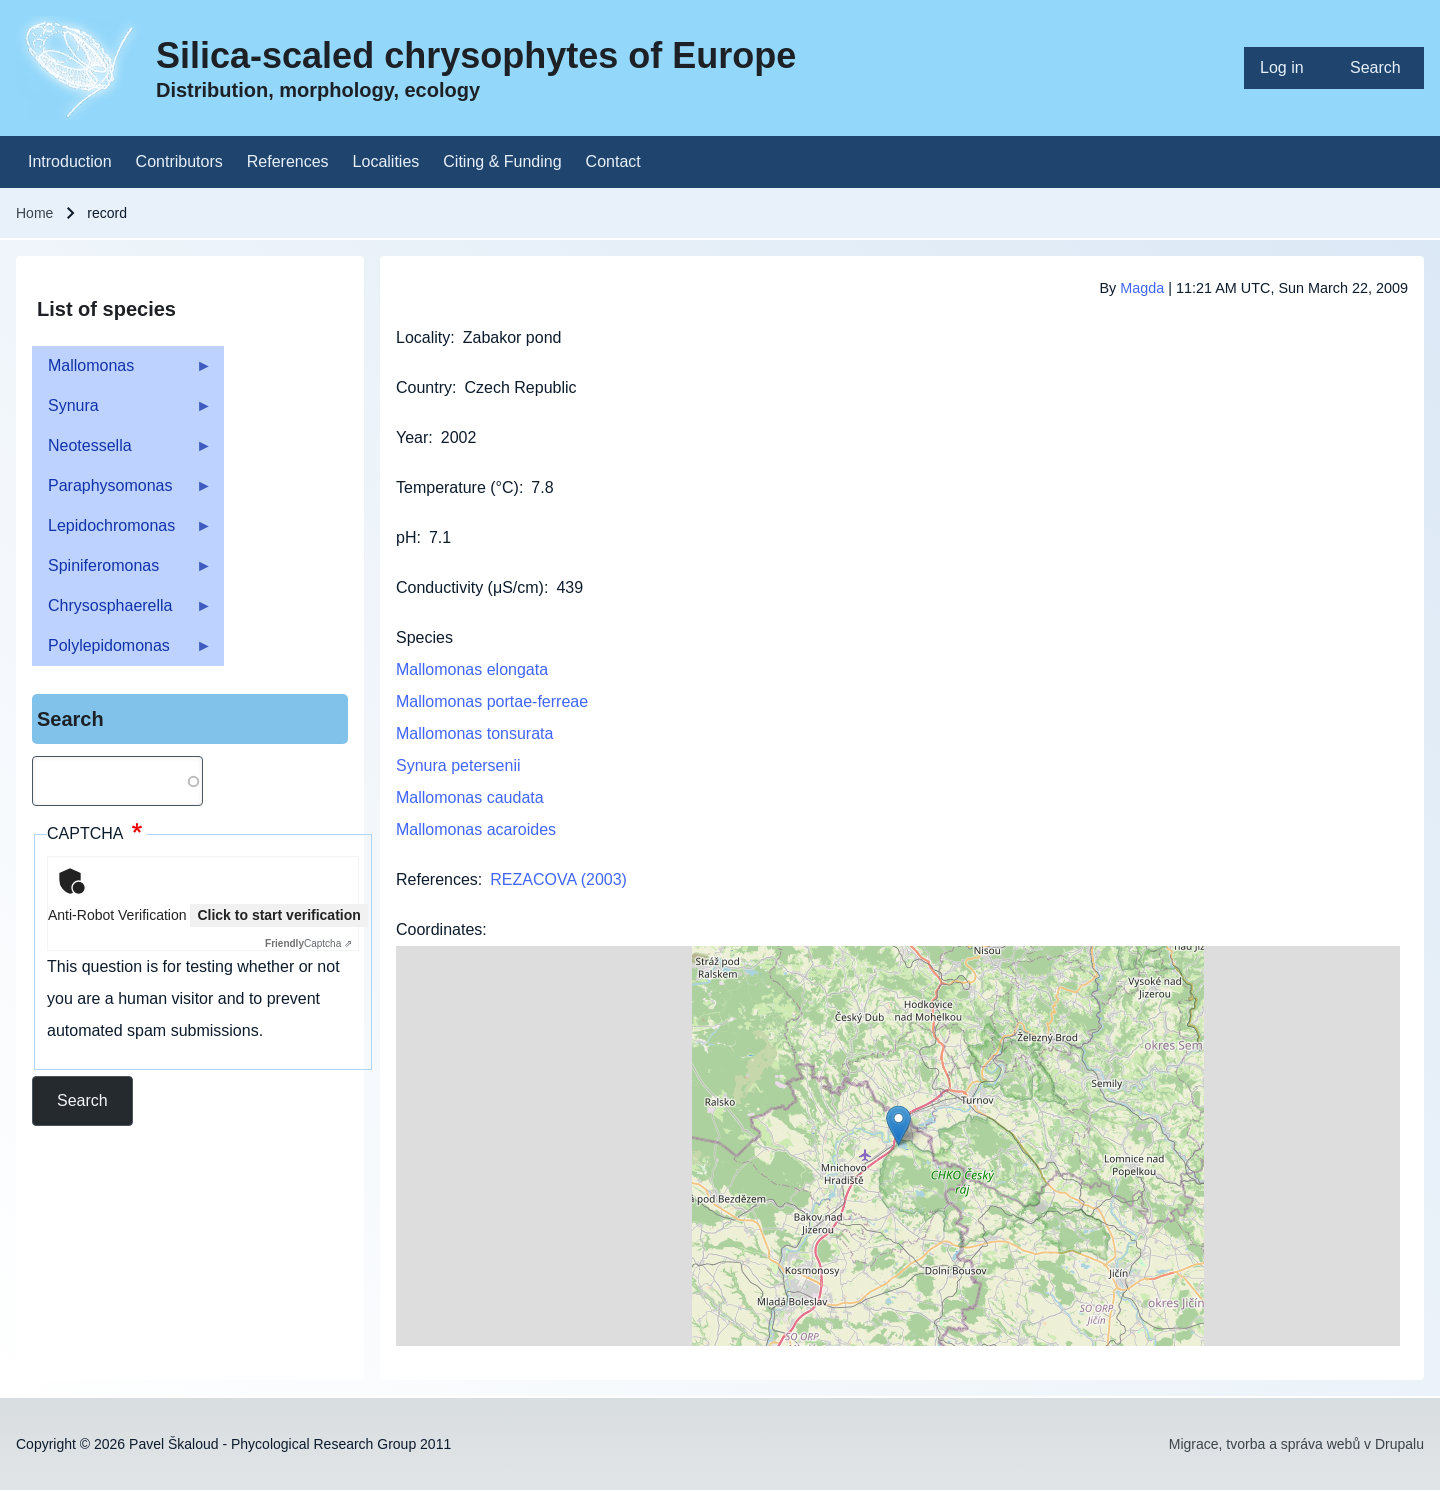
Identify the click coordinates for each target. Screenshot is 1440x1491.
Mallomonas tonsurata (474, 733)
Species (424, 637)
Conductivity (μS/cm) (470, 587)
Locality (423, 337)
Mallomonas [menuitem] (122, 371)
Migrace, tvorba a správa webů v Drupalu (1296, 1444)
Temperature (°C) (457, 487)
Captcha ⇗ (308, 943)
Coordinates (439, 929)
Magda (1142, 288)
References (437, 879)
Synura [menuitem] (122, 411)
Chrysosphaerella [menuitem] (122, 611)
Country (424, 387)
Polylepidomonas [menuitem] (122, 651)
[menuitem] (1289, 68)
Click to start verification (278, 915)
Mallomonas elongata (472, 669)
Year (412, 437)
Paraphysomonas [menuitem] (122, 491)
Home (34, 213)
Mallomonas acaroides (476, 829)
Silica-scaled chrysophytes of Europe (476, 55)
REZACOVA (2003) (558, 879)
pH (406, 537)
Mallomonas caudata (470, 797)
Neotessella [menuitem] (122, 451)
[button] (898, 1125)
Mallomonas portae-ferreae (492, 701)
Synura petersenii (458, 765)
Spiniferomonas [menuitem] (122, 571)
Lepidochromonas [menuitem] (122, 531)
